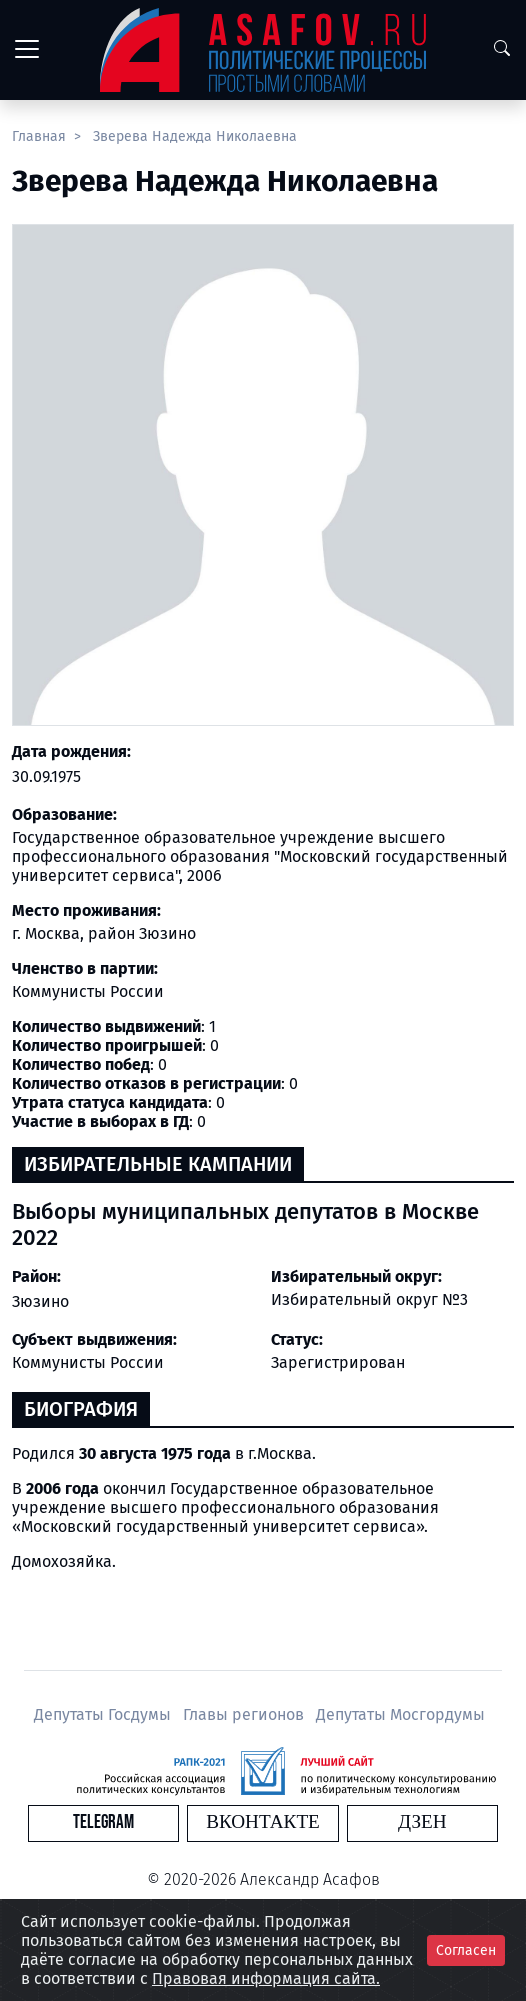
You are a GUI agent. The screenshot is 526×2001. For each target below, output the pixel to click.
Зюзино (40, 1301)
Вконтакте (263, 1822)
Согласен (466, 1950)
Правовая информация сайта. (266, 1978)
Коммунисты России (88, 1362)
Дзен (422, 1822)
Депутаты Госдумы (104, 1714)
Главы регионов (245, 1714)
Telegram (103, 1822)
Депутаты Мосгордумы (400, 1714)
